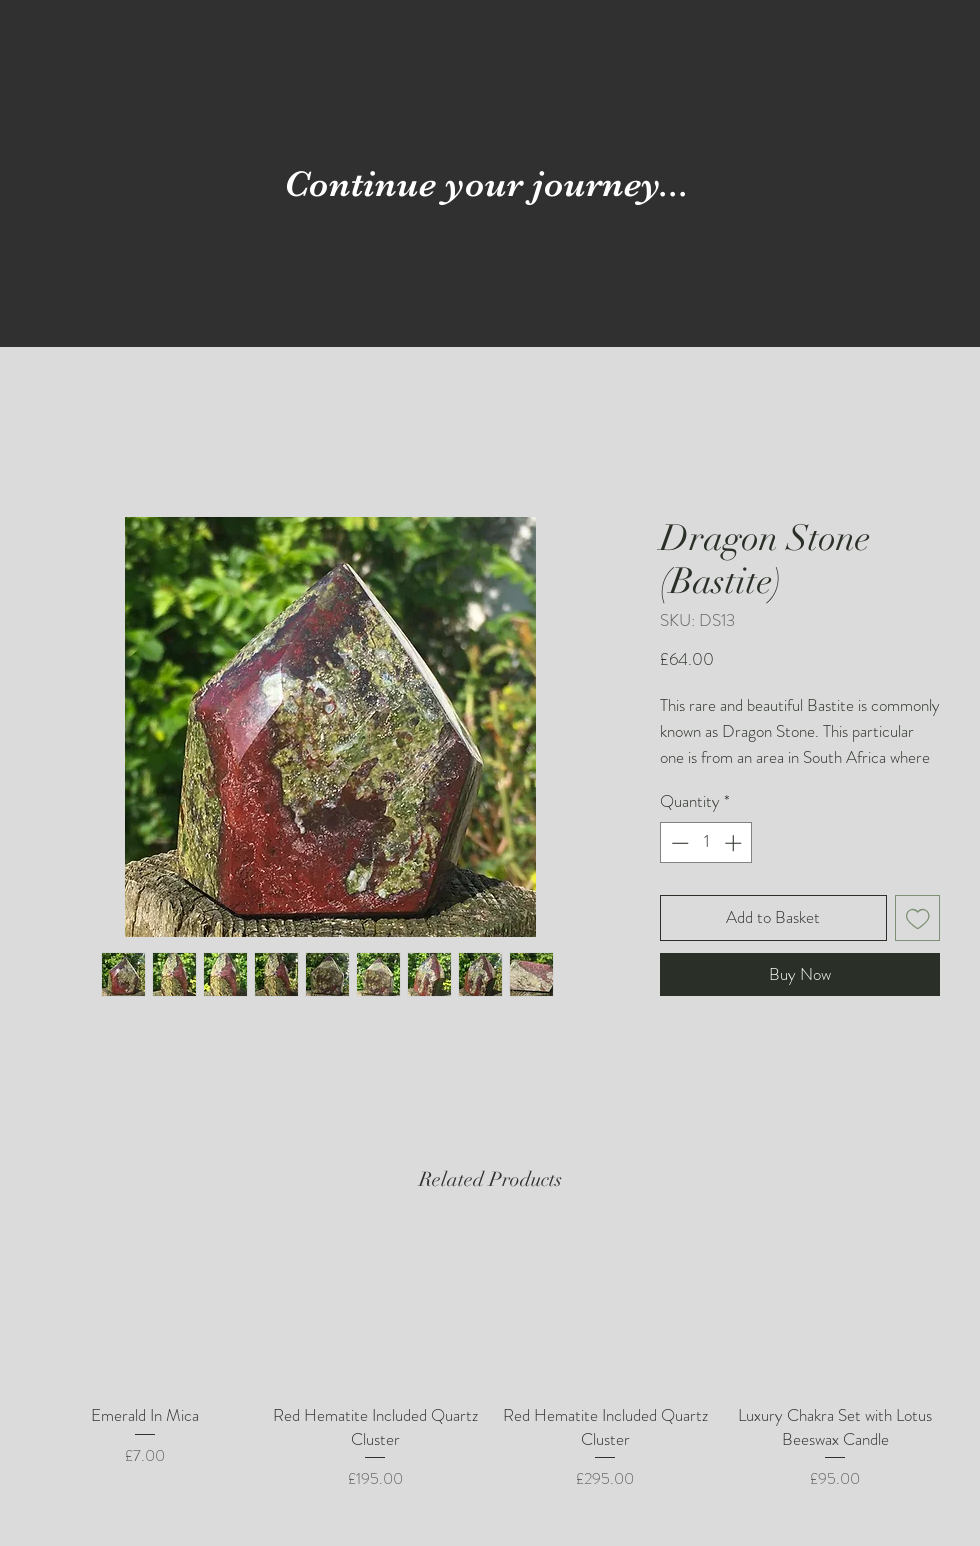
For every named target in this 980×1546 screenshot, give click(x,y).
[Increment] (735, 843)
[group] (490, 1360)
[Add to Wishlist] (918, 918)
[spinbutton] (706, 843)
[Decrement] (678, 843)
